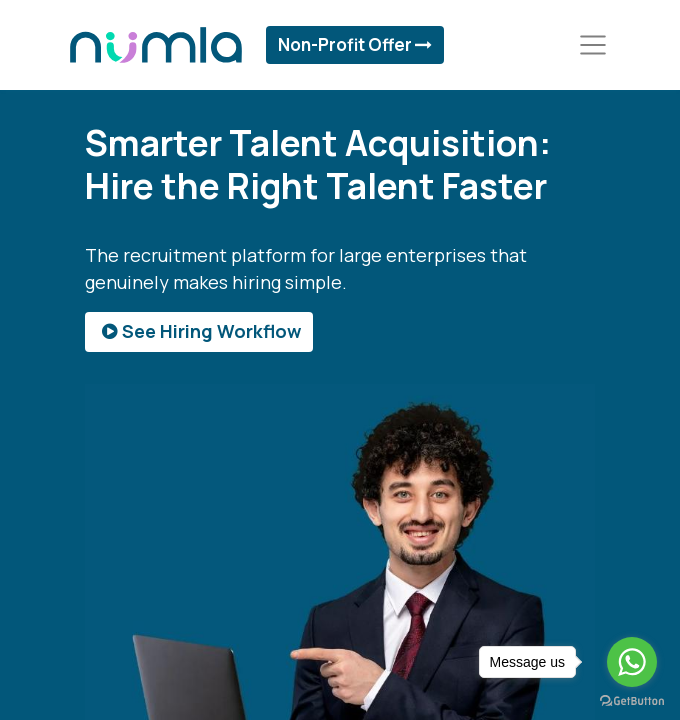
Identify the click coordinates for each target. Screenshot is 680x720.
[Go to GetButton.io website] (632, 700)
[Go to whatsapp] (632, 662)
